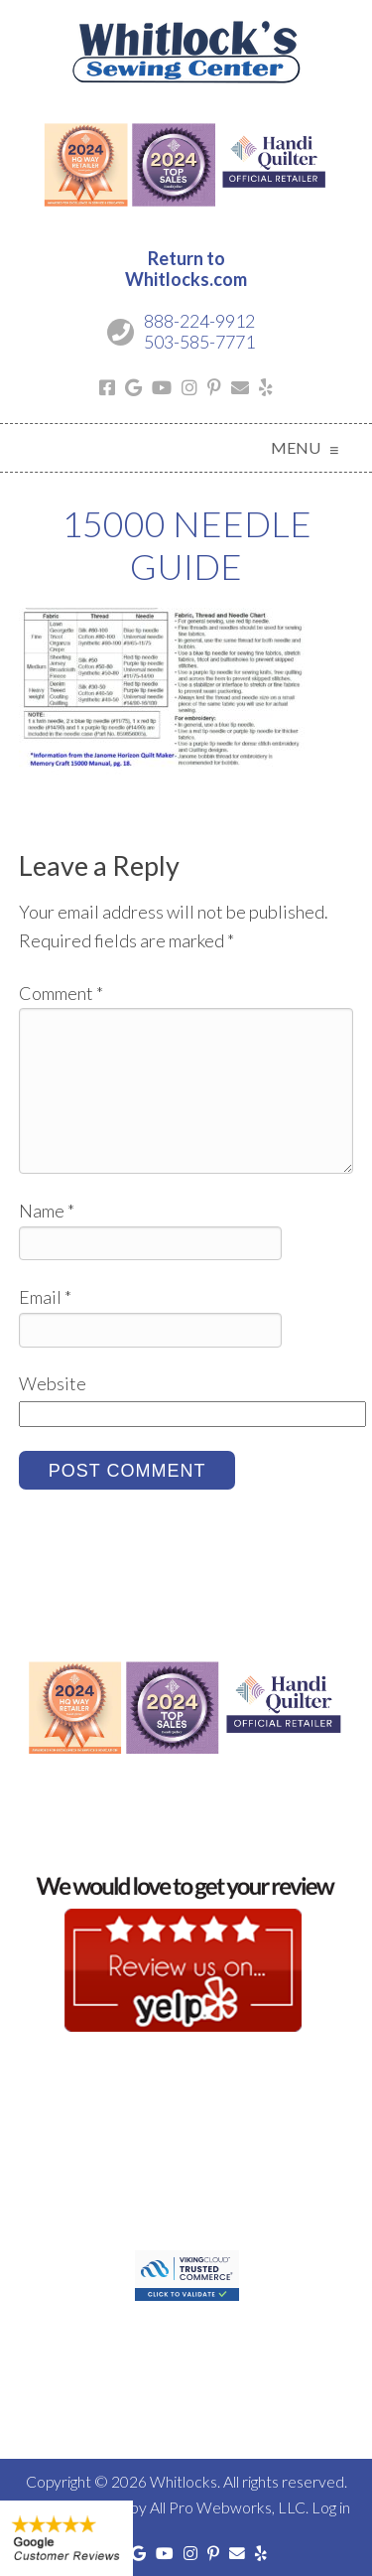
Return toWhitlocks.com (186, 269)
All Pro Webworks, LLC (228, 2507)
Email (45, 1297)
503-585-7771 (199, 342)
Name (46, 1210)
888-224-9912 (199, 321)
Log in (330, 2507)
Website (52, 1383)
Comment (61, 993)
